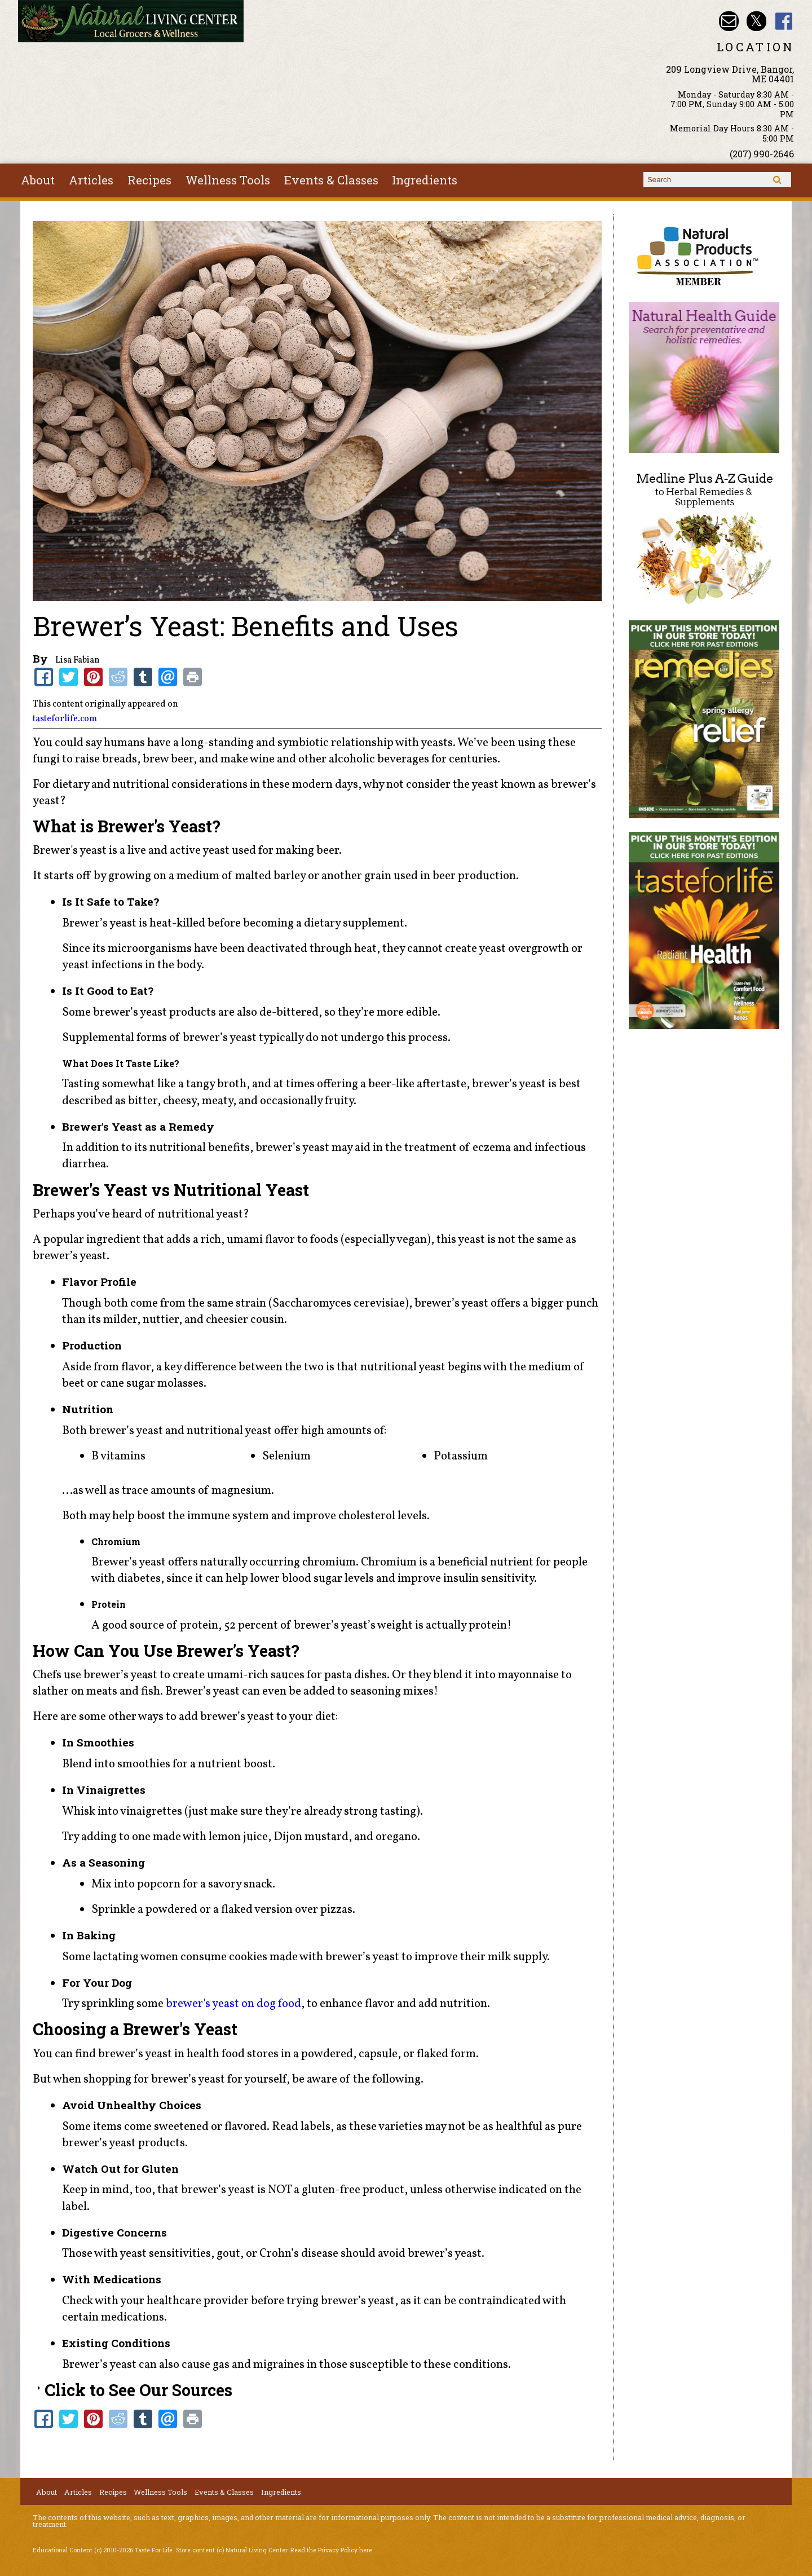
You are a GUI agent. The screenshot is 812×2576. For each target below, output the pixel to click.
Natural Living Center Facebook (784, 21)
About (38, 180)
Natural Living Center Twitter (756, 21)
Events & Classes (331, 180)
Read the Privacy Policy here (331, 2550)
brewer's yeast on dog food (233, 2004)
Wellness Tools (228, 180)
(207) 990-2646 (762, 154)
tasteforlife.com (65, 719)
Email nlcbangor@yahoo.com (729, 21)
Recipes (149, 180)
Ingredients (424, 180)
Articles (91, 180)
